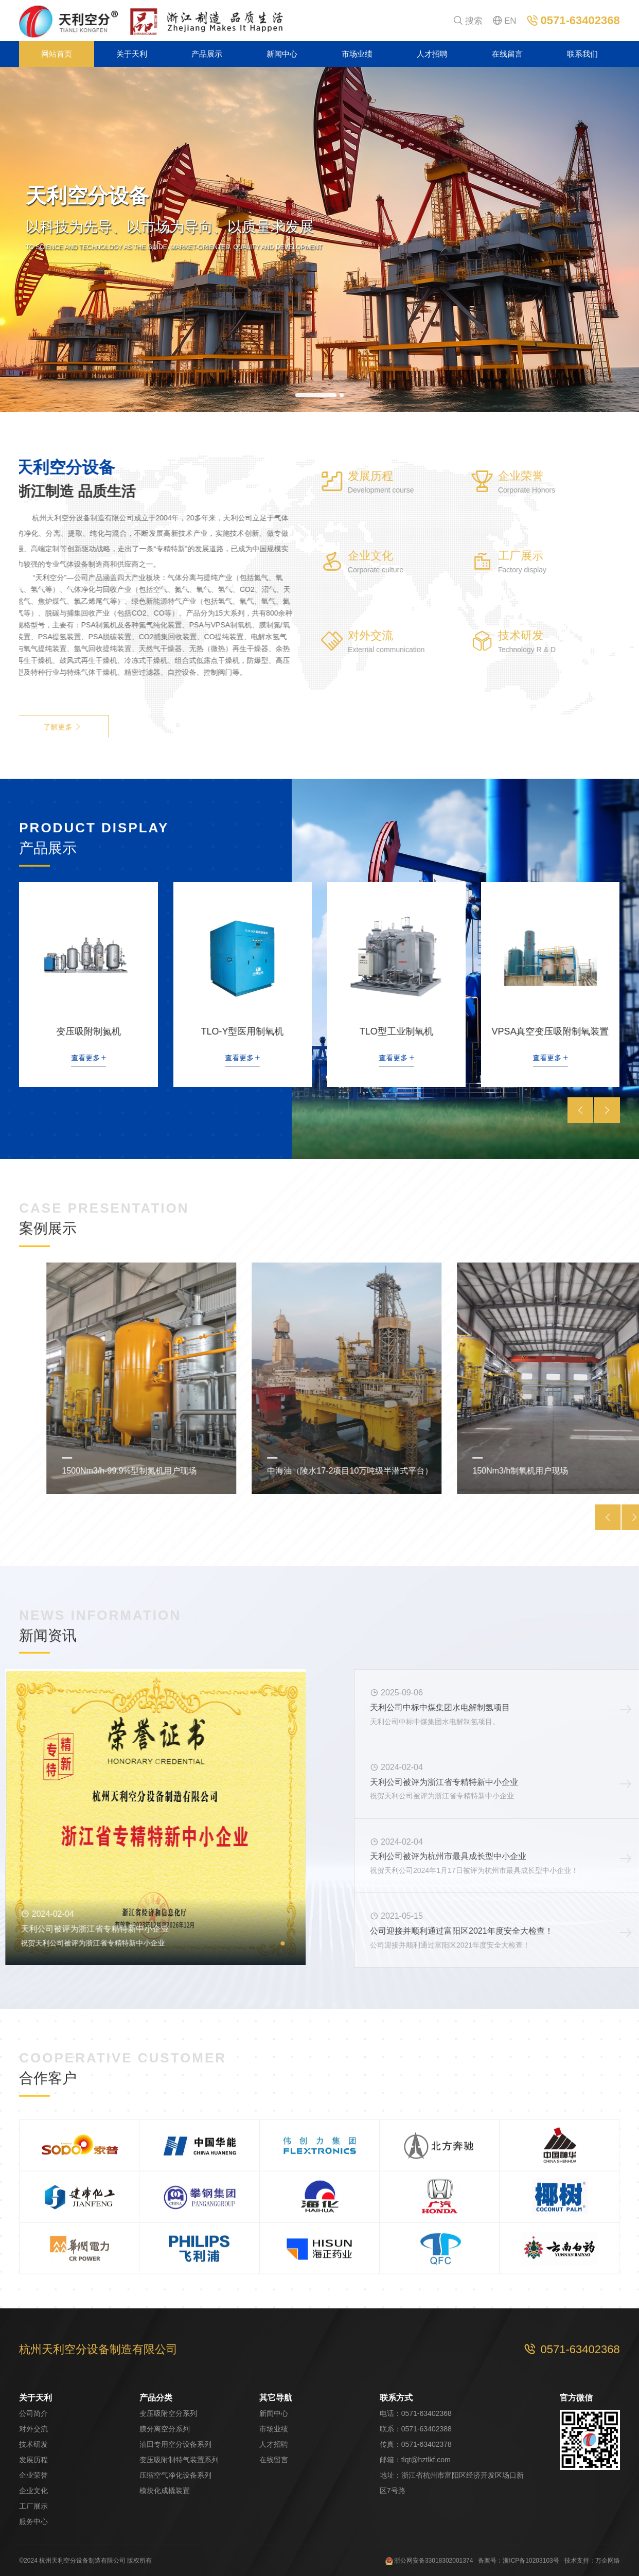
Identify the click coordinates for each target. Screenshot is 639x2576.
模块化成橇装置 (164, 2490)
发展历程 (33, 2460)
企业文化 (33, 2490)
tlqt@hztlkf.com (426, 2460)
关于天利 (131, 53)
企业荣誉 (33, 2475)
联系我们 (582, 53)
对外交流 (33, 2429)
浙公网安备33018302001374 (429, 2561)
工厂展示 (33, 2506)
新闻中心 (282, 53)
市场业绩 (357, 53)
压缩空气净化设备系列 (175, 2475)
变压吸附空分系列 (168, 2413)
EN (505, 21)
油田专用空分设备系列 (175, 2444)
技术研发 (33, 2444)
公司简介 (33, 2413)
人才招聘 (432, 53)
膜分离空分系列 (164, 2429)
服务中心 (33, 2521)
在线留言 (507, 53)
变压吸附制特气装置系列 (179, 2460)
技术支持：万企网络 (592, 2560)
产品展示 (206, 53)
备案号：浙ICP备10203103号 (518, 2560)
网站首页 (56, 53)
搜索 (468, 21)
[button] (315, 395)
